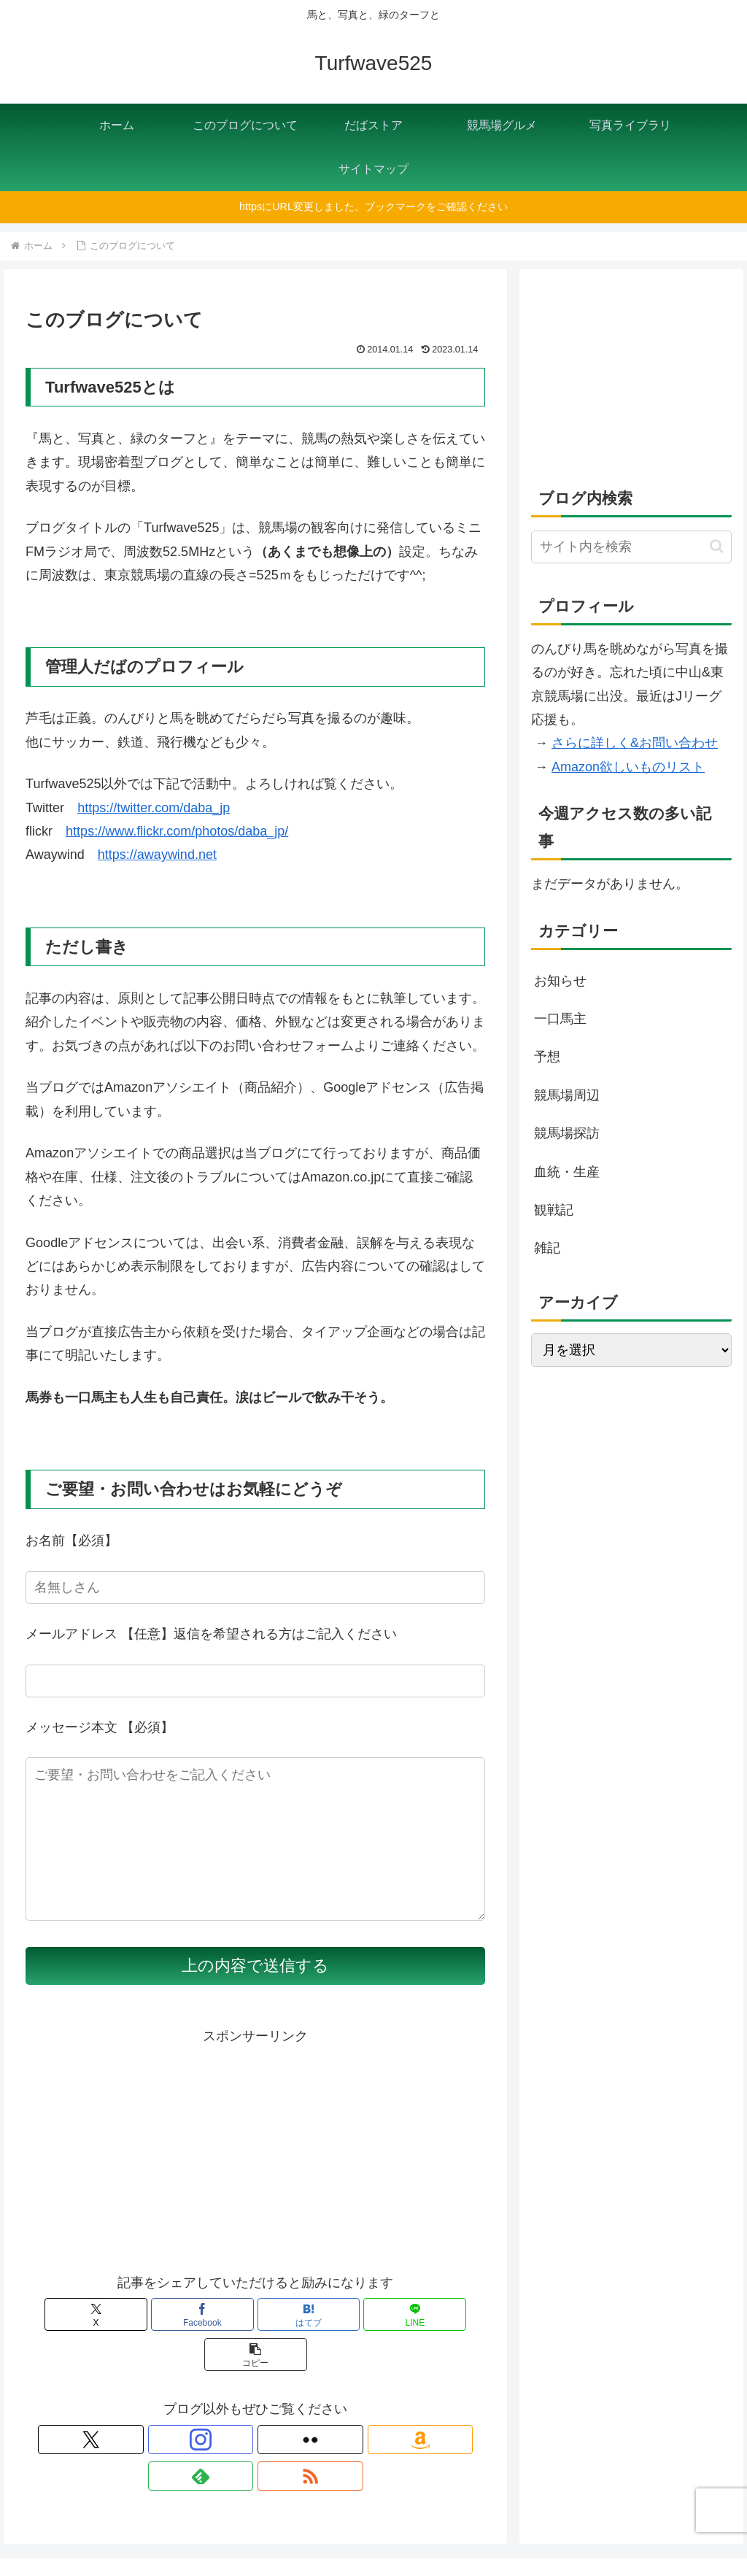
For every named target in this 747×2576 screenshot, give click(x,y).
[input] (631, 547)
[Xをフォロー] (171, 2428)
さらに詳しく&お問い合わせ (634, 743)
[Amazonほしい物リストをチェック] (272, 2428)
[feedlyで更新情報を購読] (305, 2428)
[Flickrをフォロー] (238, 2428)
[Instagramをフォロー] (205, 2428)
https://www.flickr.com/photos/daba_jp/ (177, 831)
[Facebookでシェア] (178, 2343)
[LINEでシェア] (333, 2343)
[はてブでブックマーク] (256, 2343)
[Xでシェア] (101, 2343)
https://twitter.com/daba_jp (153, 808)
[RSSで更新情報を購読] (339, 2428)
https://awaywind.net (157, 854)
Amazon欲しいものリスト (628, 767)
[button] (409, 2343)
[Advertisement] (255, 2179)
